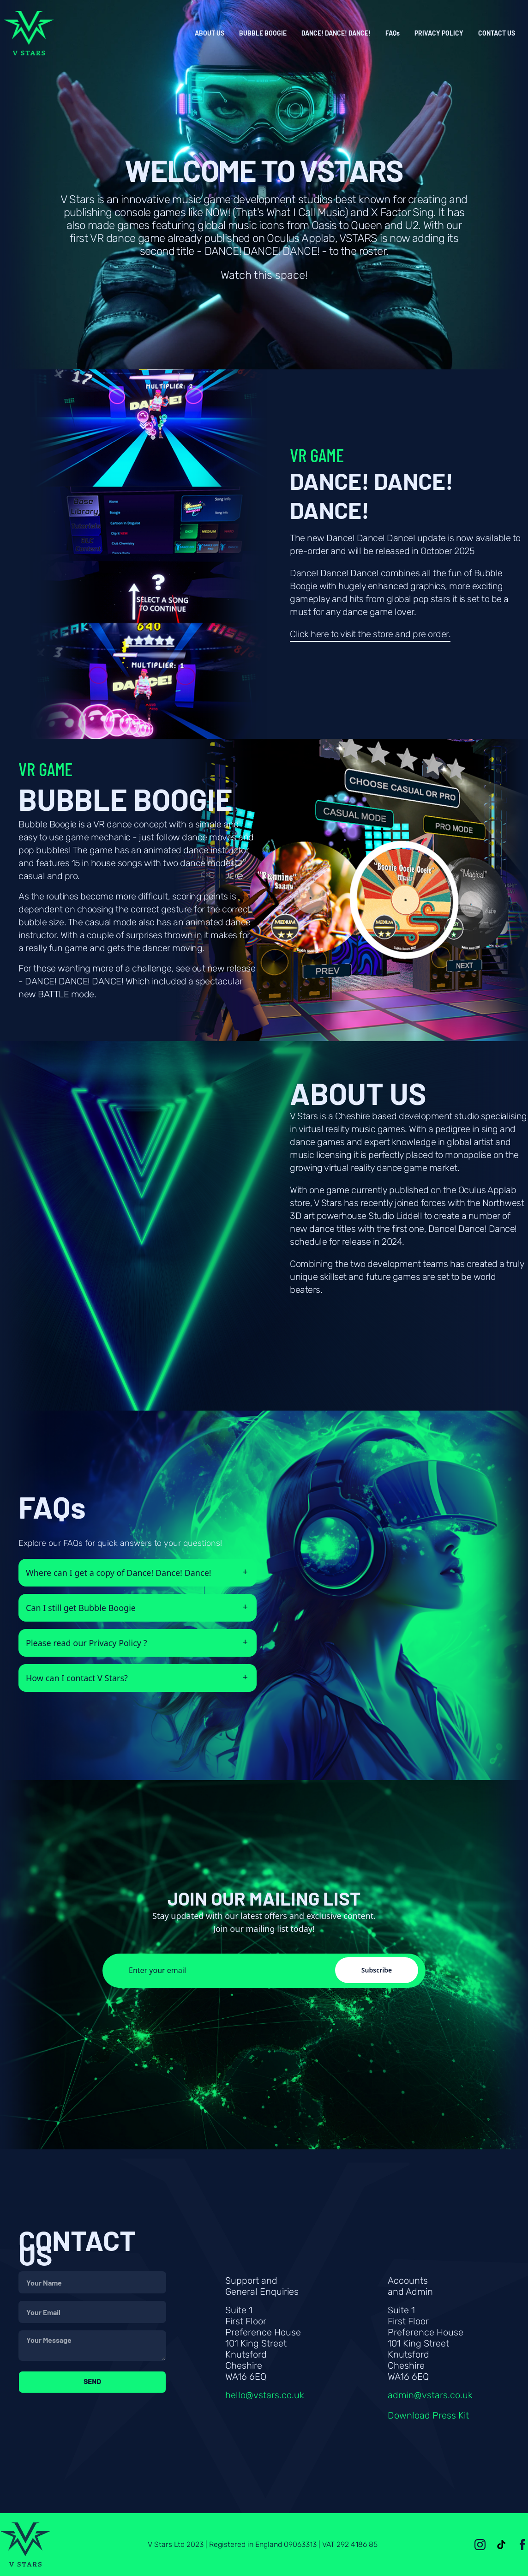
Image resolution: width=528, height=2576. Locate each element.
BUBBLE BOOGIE (263, 33)
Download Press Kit (428, 2415)
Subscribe (376, 1970)
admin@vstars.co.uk (430, 2395)
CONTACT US (496, 33)
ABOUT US (209, 33)
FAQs (392, 33)
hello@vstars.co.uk (264, 2395)
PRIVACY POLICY (438, 33)
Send (92, 2382)
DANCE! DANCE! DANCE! (336, 33)
